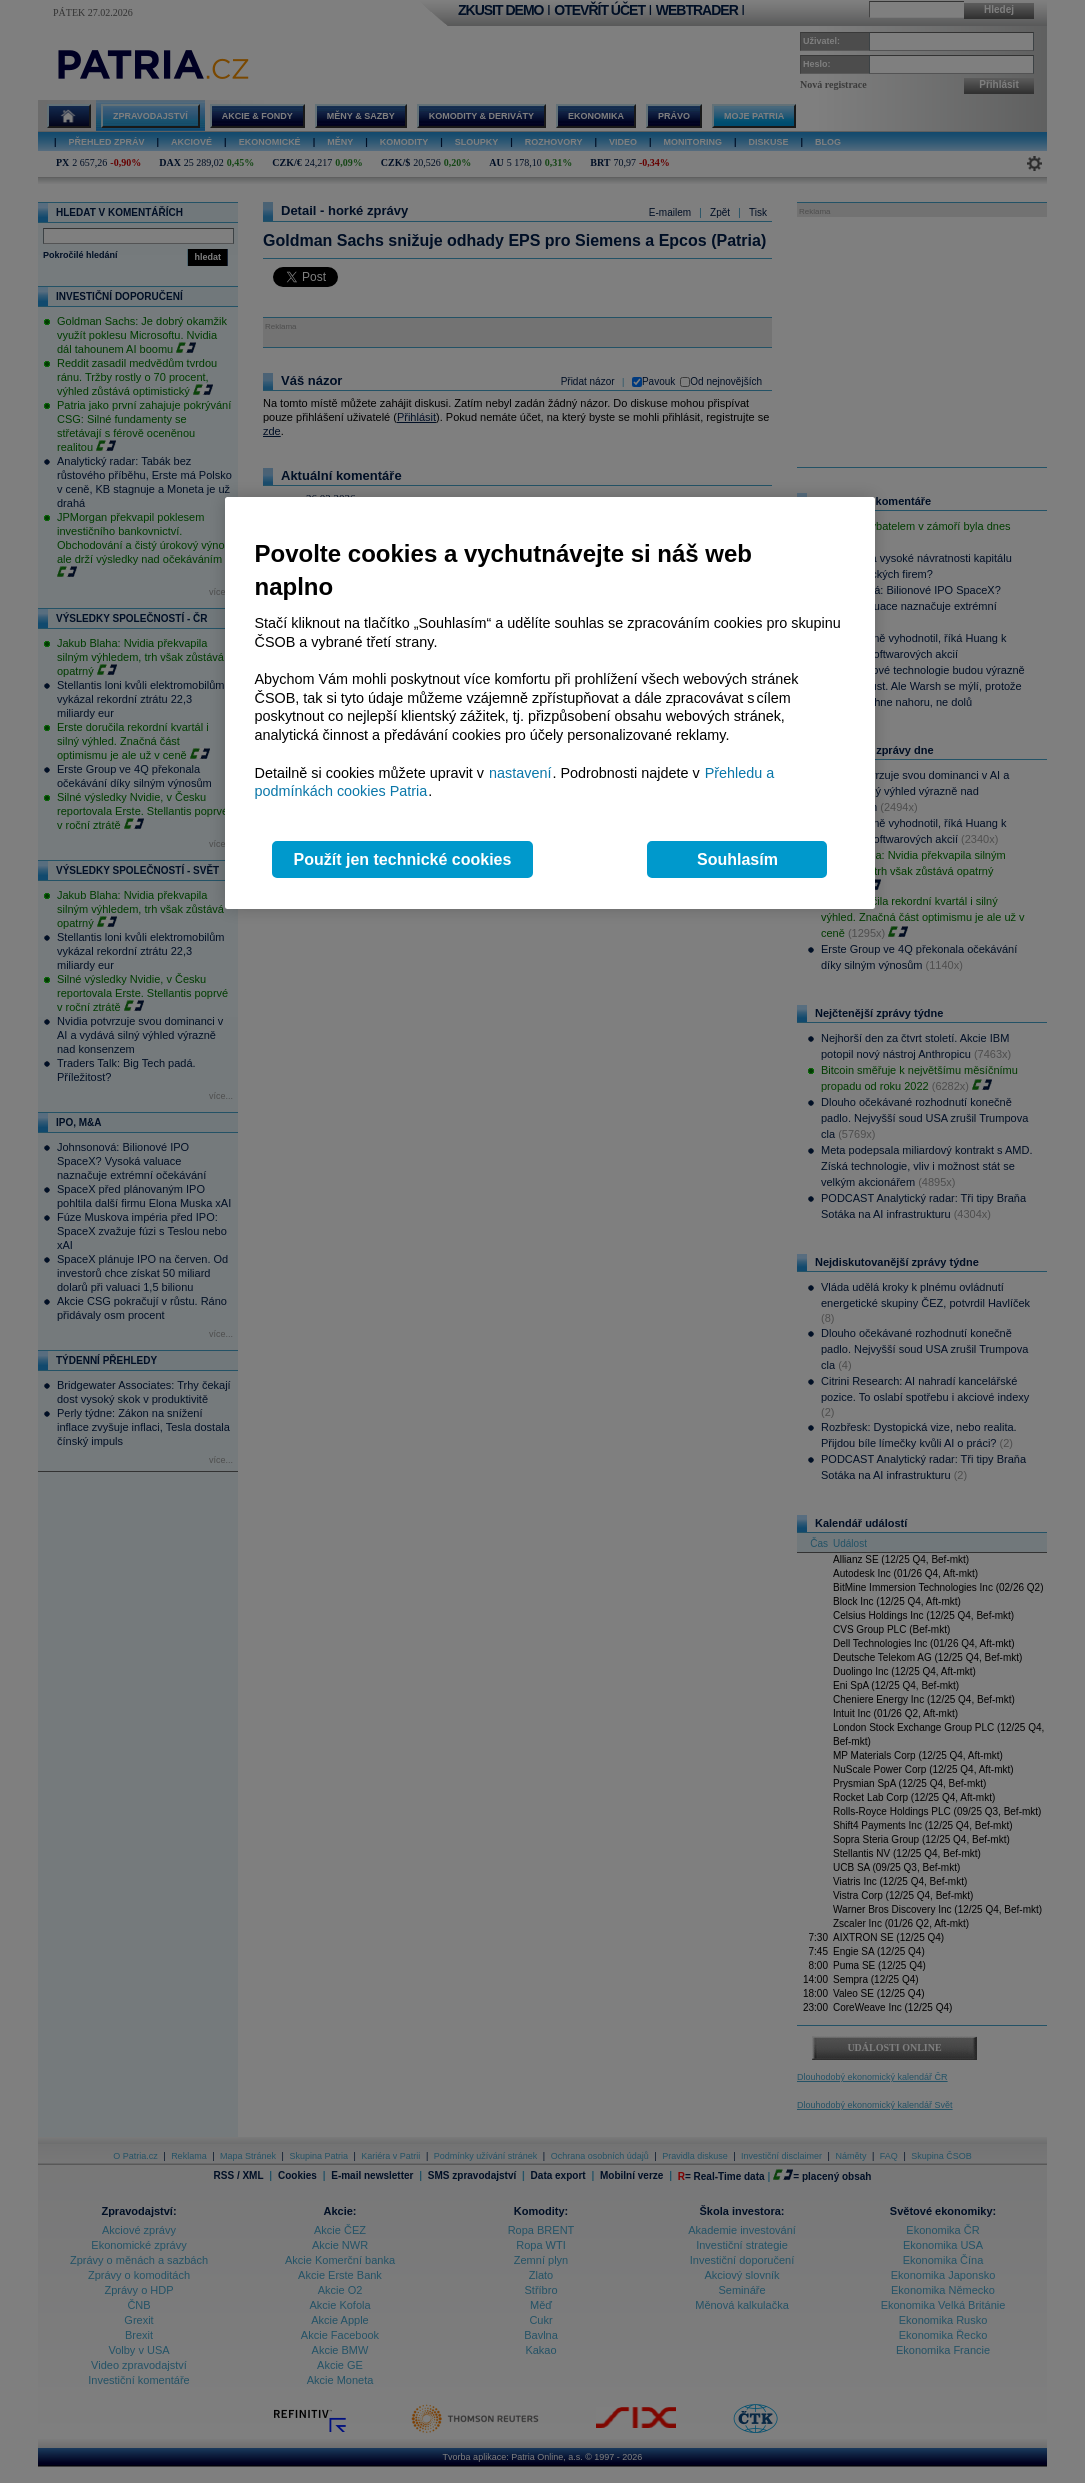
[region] (550, 703)
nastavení (520, 773)
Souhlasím (737, 859)
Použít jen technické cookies (403, 859)
